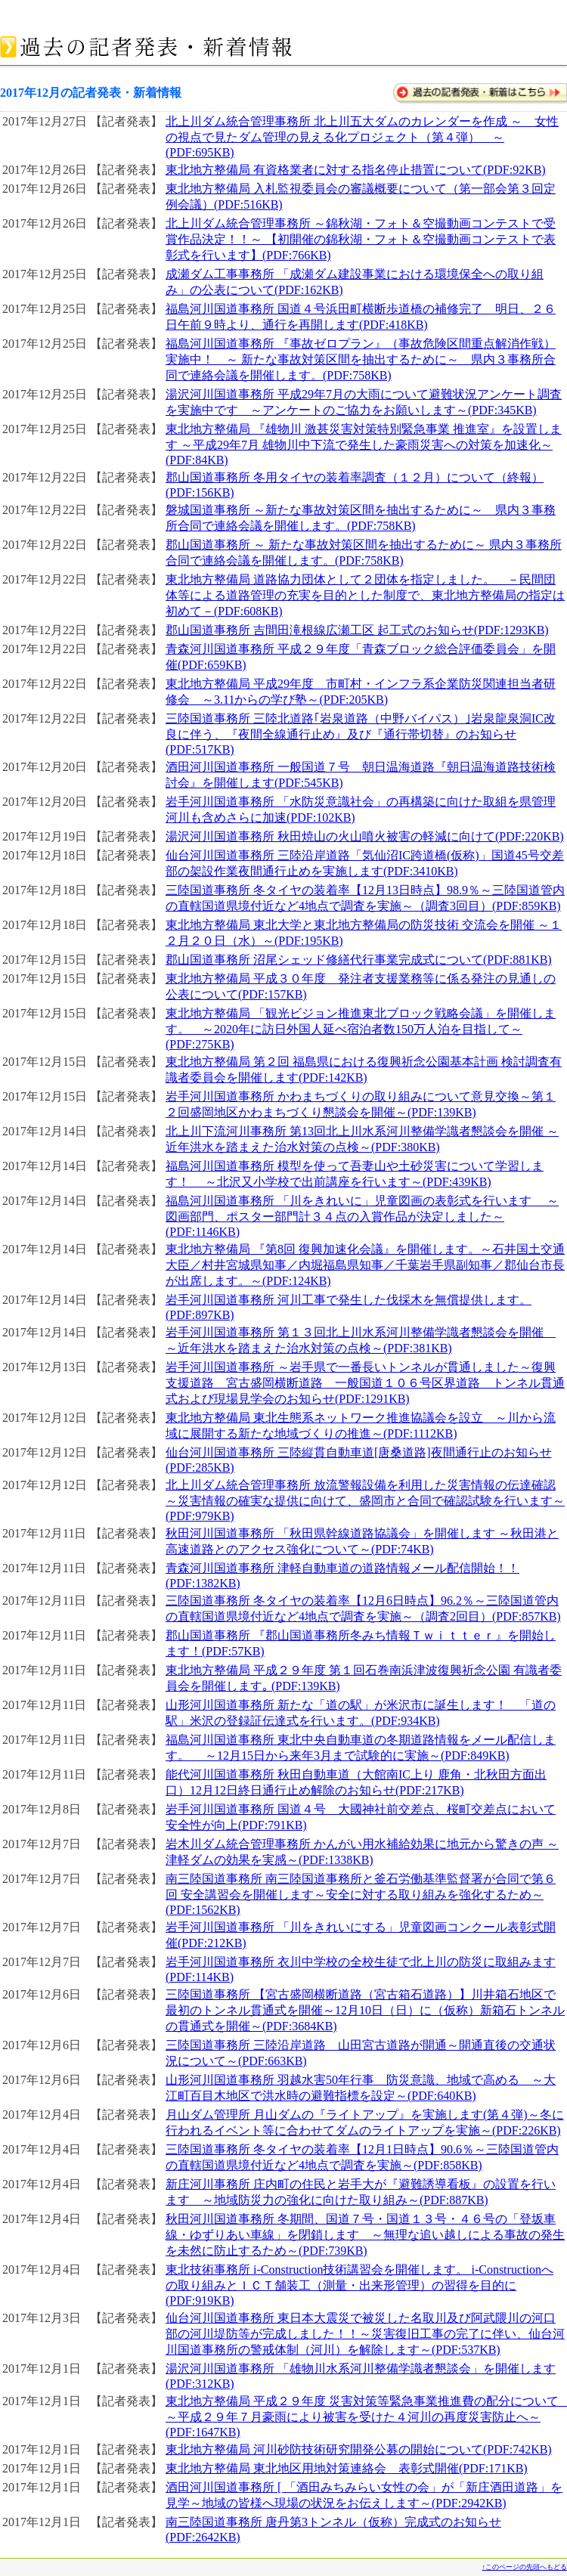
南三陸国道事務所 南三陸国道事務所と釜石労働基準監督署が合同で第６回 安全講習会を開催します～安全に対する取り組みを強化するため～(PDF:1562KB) (361, 1894)
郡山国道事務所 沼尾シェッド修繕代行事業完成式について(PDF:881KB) (359, 959)
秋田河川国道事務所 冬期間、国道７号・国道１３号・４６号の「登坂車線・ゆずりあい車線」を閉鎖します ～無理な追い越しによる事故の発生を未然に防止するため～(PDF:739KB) (365, 2234)
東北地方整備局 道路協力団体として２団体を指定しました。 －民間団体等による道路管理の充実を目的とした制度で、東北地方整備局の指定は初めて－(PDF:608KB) (365, 595)
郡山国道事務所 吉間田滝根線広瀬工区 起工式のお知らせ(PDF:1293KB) (357, 630)
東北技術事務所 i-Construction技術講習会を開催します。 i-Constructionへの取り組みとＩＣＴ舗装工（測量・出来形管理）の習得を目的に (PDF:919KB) (359, 2285)
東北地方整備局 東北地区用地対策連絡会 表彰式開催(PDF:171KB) (347, 2468)
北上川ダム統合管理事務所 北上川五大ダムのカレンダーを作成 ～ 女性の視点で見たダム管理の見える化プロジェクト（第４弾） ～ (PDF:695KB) (362, 137)
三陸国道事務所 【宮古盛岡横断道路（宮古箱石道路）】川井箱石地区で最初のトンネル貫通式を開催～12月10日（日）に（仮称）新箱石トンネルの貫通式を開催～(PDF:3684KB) (365, 2010)
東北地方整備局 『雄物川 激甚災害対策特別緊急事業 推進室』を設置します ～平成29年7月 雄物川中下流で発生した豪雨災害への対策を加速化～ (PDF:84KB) (364, 444)
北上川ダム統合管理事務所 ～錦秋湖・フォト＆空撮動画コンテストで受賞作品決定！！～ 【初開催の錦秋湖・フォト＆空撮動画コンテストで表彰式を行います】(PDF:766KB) (361, 239)
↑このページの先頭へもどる (525, 2567)
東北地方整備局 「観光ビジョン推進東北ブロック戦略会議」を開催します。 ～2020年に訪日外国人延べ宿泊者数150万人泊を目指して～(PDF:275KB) (361, 1029)
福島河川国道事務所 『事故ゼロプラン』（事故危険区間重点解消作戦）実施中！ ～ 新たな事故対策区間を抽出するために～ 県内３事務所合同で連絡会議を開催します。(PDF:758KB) (361, 359)
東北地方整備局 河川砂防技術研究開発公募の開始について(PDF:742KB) (359, 2449)
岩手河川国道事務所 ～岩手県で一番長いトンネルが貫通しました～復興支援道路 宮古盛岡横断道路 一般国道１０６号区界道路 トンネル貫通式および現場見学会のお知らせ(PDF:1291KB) (365, 1383)
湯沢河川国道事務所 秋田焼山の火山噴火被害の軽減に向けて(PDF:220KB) (365, 836)
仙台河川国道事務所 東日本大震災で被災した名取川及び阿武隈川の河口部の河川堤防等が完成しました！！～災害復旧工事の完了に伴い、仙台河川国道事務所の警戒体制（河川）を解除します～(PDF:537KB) (365, 2333)
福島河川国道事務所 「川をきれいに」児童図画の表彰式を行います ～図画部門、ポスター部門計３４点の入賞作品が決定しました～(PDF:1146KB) (362, 1216)
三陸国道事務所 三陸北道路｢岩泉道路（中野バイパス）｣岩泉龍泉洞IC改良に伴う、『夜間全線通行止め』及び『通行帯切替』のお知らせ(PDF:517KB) (361, 734)
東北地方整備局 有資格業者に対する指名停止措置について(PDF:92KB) (356, 169)
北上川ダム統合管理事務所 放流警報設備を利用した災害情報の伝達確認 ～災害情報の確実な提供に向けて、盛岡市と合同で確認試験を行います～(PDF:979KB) (365, 1500)
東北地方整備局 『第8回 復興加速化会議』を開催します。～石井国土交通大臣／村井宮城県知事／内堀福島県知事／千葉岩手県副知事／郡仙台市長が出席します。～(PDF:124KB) (365, 1265)
